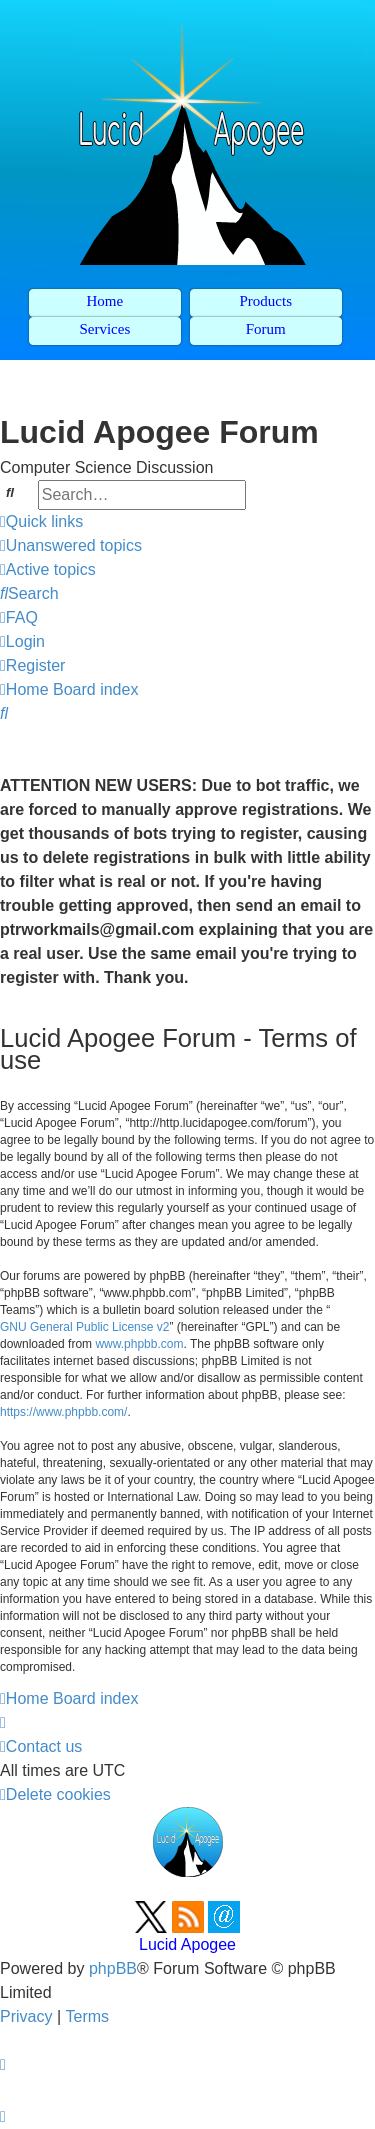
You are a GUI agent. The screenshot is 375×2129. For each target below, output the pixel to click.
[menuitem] (71, 546)
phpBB (113, 1968)
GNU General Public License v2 (84, 1327)
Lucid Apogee (187, 1944)
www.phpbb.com (139, 1344)
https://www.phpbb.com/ (63, 1412)
